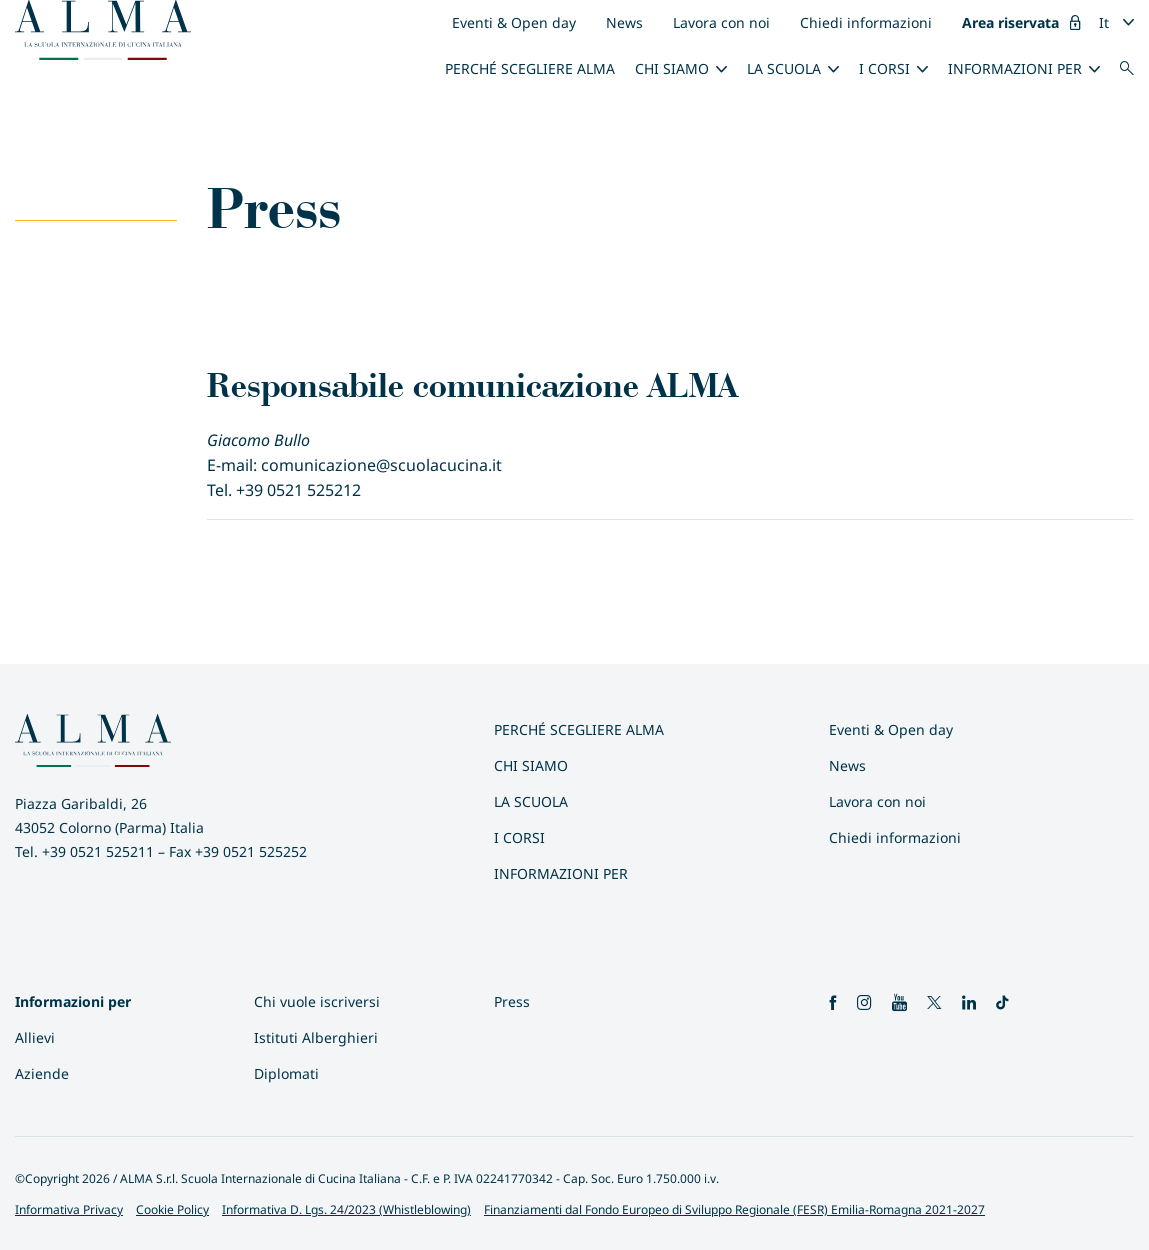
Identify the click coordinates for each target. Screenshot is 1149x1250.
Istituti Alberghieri (316, 1037)
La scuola (784, 68)
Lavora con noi (721, 22)
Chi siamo (672, 68)
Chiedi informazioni (866, 22)
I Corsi (884, 68)
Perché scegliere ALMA (530, 68)
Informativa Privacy (69, 1209)
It (1104, 22)
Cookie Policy (172, 1209)
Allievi (35, 1037)
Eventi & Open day (514, 22)
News (624, 22)
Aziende (42, 1073)
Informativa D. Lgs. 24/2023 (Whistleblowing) (346, 1209)
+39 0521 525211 (98, 851)
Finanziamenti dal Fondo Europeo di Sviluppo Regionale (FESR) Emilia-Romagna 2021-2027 (734, 1209)
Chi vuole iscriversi (317, 1001)
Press (512, 1001)
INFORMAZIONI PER (1015, 68)
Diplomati (286, 1073)
